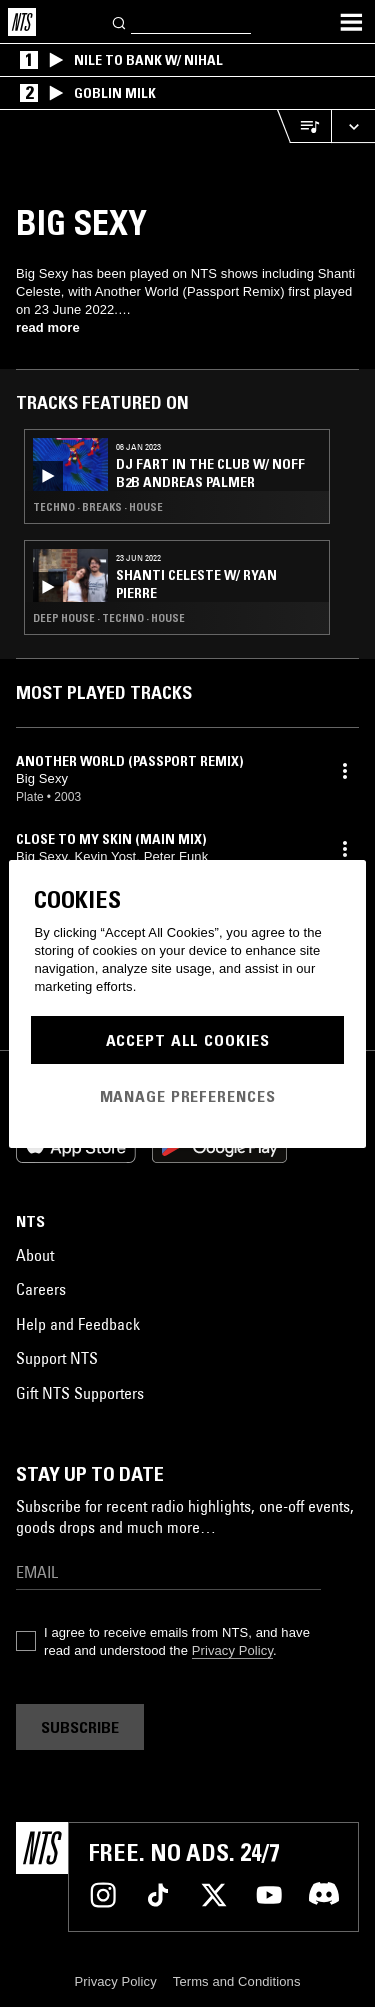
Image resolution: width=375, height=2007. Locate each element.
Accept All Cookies (188, 1040)
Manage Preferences (188, 1096)
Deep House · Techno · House (109, 618)
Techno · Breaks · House (98, 507)
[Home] (22, 22)
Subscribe (80, 1727)
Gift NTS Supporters (80, 1393)
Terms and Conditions (237, 1981)
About (35, 1255)
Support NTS (57, 1358)
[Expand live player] (353, 126)
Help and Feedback (78, 1324)
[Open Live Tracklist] (304, 126)
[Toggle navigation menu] (351, 22)
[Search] (120, 21)
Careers (41, 1289)
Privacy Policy (232, 1650)
